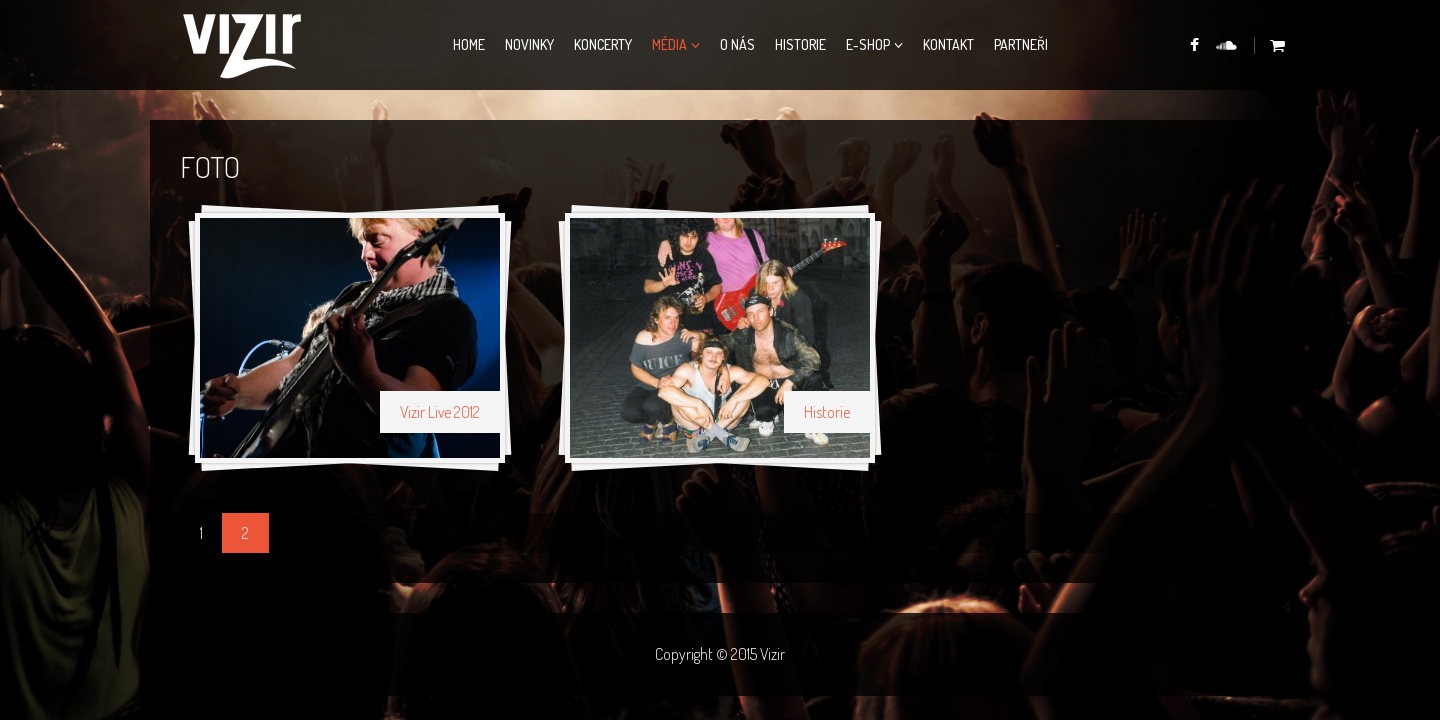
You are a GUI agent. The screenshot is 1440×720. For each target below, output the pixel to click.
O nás (737, 44)
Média (669, 44)
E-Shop (868, 44)
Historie (800, 44)
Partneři (1021, 44)
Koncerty (603, 44)
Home (469, 44)
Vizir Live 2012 (440, 412)
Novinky (529, 44)
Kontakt (948, 44)
